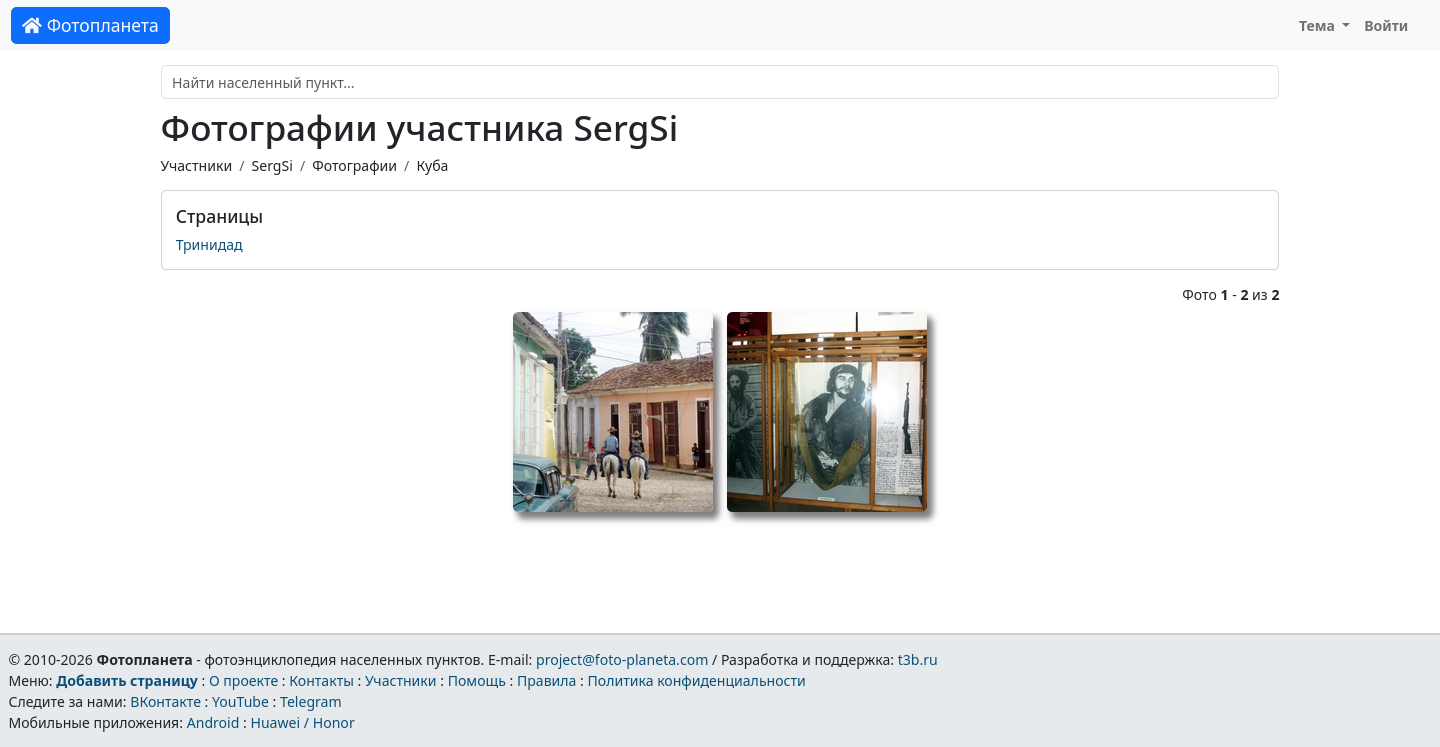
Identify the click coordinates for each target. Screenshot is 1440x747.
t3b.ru (918, 659)
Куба (432, 165)
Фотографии (354, 165)
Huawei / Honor (302, 722)
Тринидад (209, 244)
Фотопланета (90, 25)
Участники (197, 165)
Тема (1319, 25)
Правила (546, 680)
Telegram (311, 701)
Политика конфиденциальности (697, 680)
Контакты (321, 680)
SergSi (271, 165)
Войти (1386, 25)
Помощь (477, 680)
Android (213, 722)
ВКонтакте (165, 701)
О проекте (243, 680)
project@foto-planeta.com (622, 659)
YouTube (240, 701)
